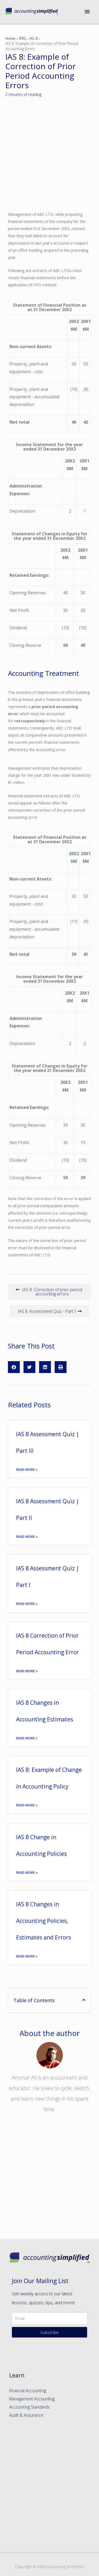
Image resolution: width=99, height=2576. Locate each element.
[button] (49, 1292)
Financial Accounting (27, 2391)
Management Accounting (32, 2399)
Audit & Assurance (26, 2415)
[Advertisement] (49, 2181)
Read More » (27, 1469)
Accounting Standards (29, 2407)
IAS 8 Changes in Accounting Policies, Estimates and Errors (43, 1920)
